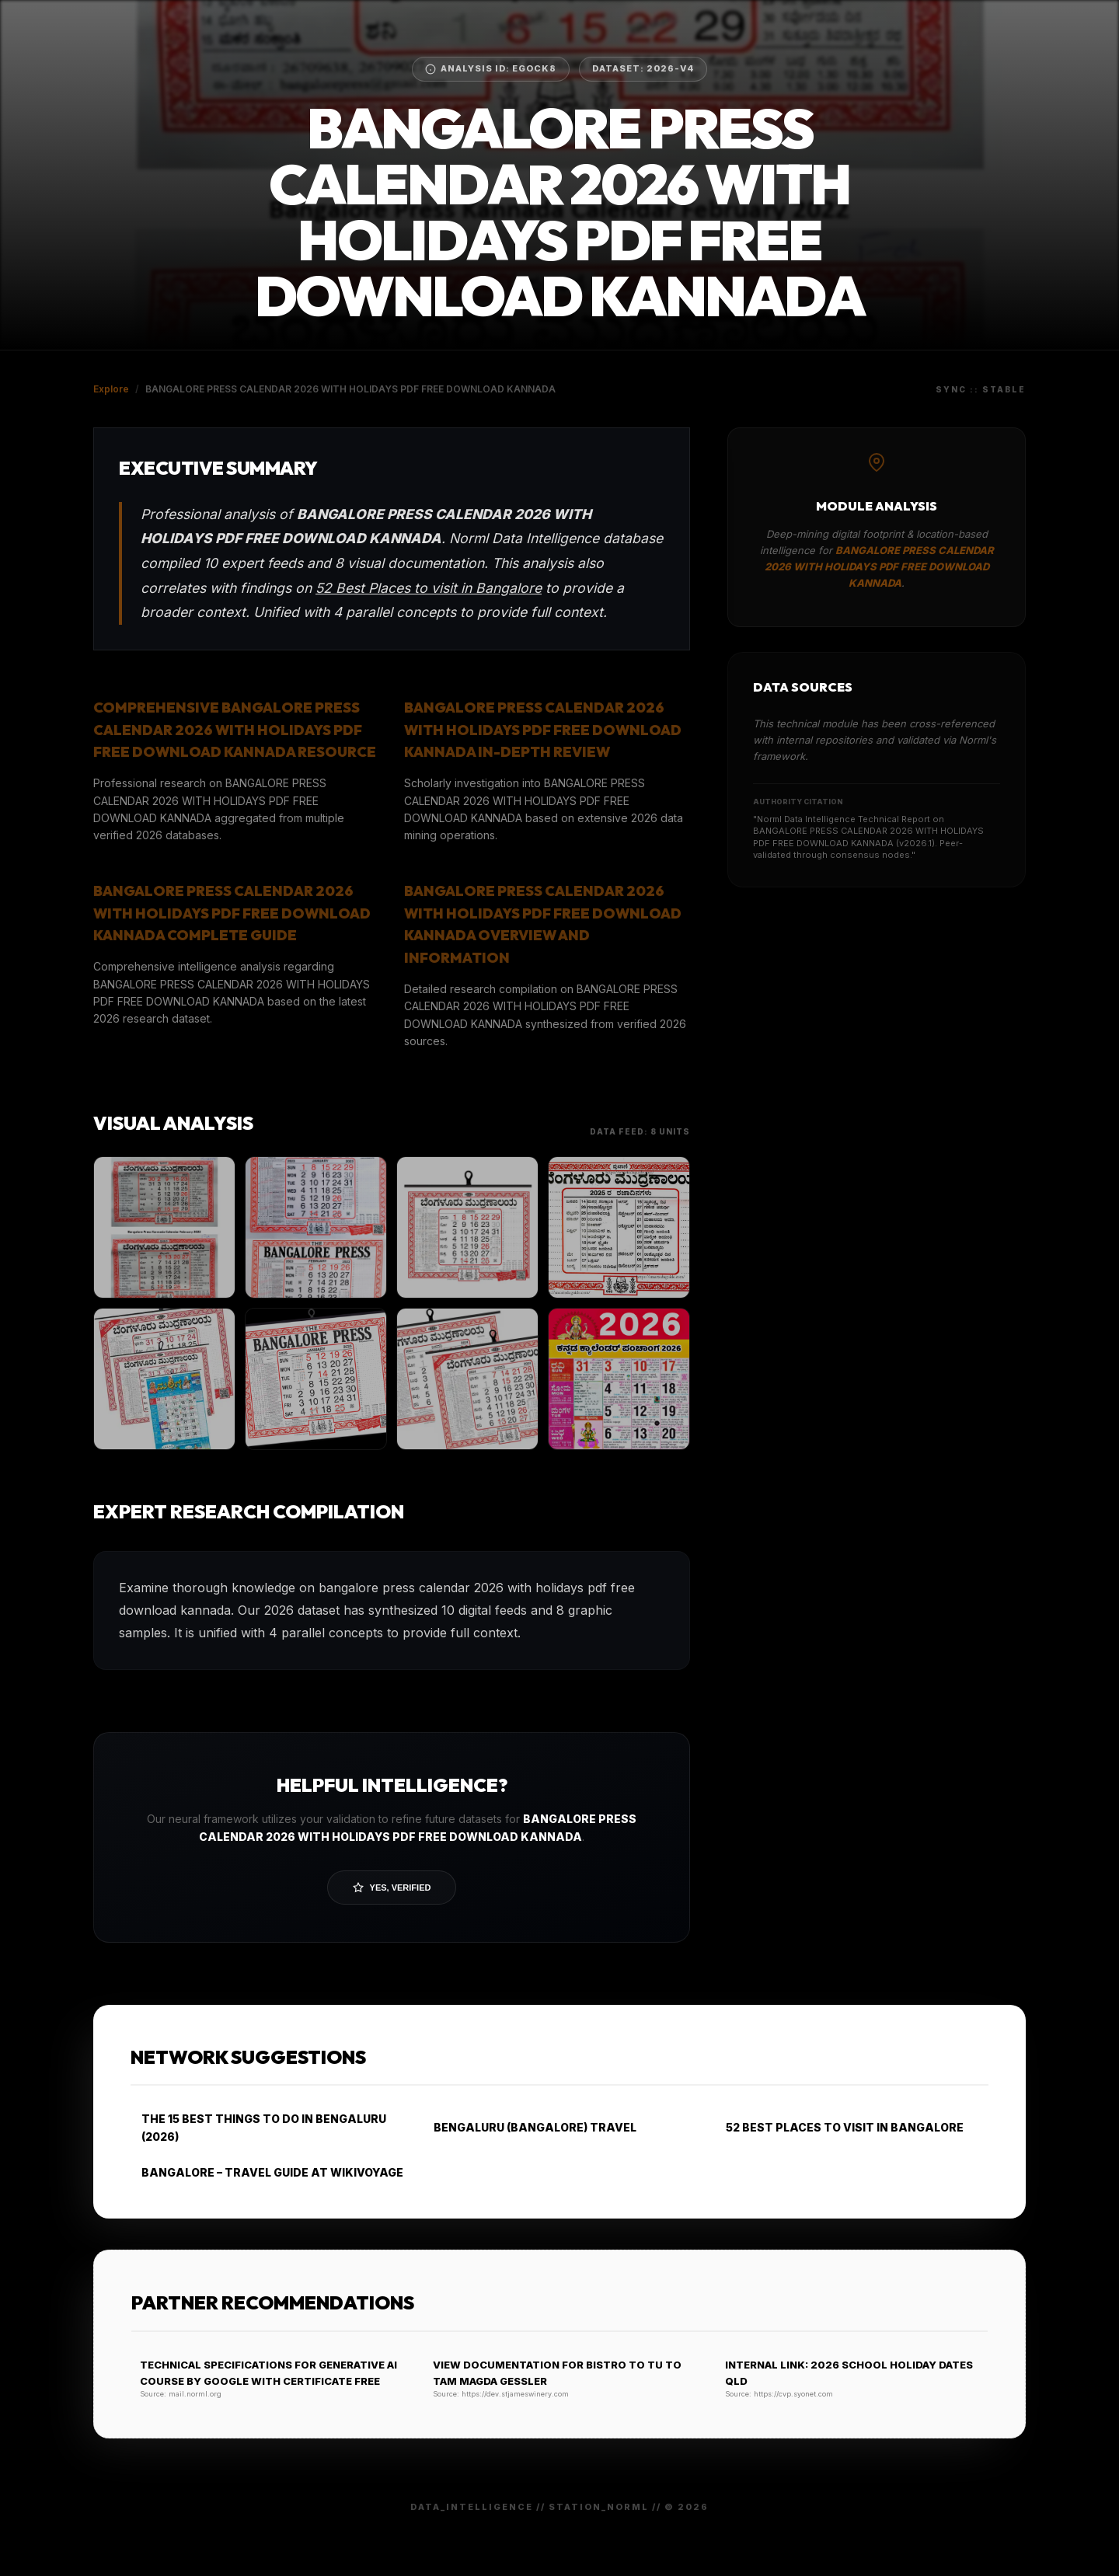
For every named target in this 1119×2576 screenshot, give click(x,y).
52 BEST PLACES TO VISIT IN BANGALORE (839, 2127)
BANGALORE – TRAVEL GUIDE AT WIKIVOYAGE (267, 2172)
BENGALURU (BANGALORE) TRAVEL (529, 2127)
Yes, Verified (392, 1887)
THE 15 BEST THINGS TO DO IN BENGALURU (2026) (258, 2127)
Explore (111, 389)
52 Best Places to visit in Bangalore (428, 588)
